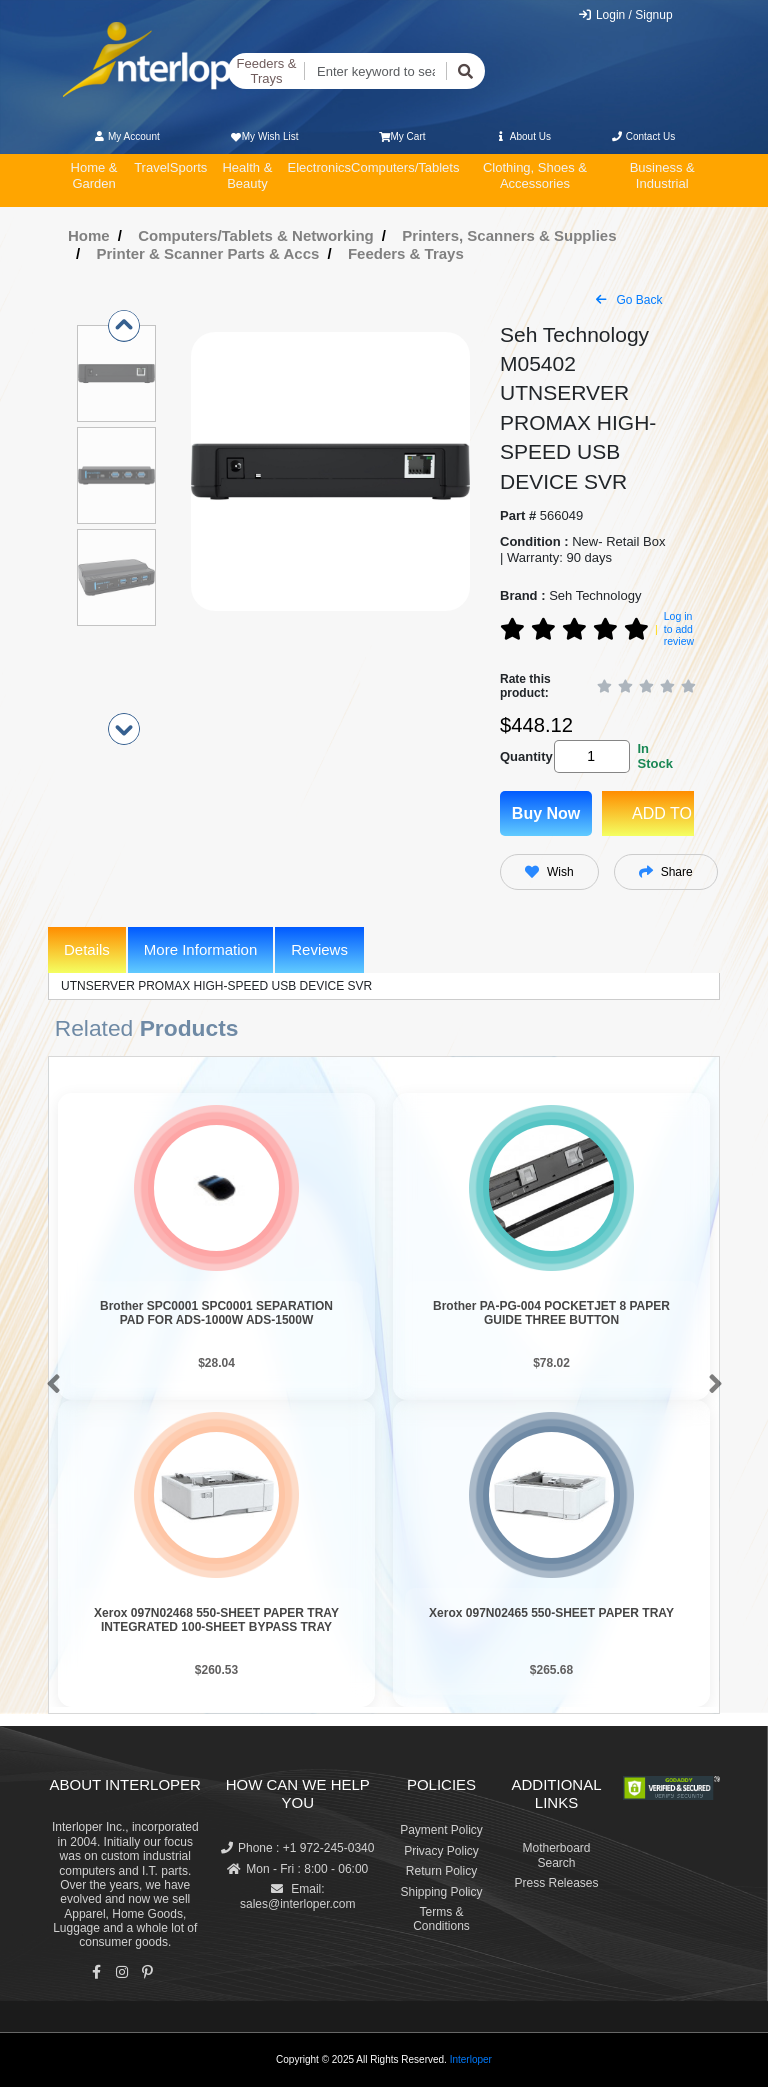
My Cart (402, 136)
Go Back (629, 300)
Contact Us (642, 136)
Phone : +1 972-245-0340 (297, 1848)
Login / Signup (625, 15)
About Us (523, 136)
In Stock (654, 756)
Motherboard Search (556, 1855)
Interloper (471, 2059)
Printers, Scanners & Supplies (509, 235)
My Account (126, 136)
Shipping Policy (441, 1892)
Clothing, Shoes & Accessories (535, 175)
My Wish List (263, 136)
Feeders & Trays (267, 71)
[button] (49, 1385)
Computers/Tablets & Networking (256, 235)
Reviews (319, 949)
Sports (189, 167)
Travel (152, 167)
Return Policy (441, 1871)
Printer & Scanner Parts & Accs (208, 253)
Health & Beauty (247, 175)
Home (89, 235)
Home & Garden (94, 175)
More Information (200, 949)
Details (87, 949)
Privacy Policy (441, 1851)
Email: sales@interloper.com (298, 1896)
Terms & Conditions (441, 1919)
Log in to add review (679, 628)
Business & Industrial (662, 175)
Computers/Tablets (405, 167)
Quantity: (523, 756)
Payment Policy (441, 1830)
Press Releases (556, 1883)
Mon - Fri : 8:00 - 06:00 (297, 1869)
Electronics (319, 167)
